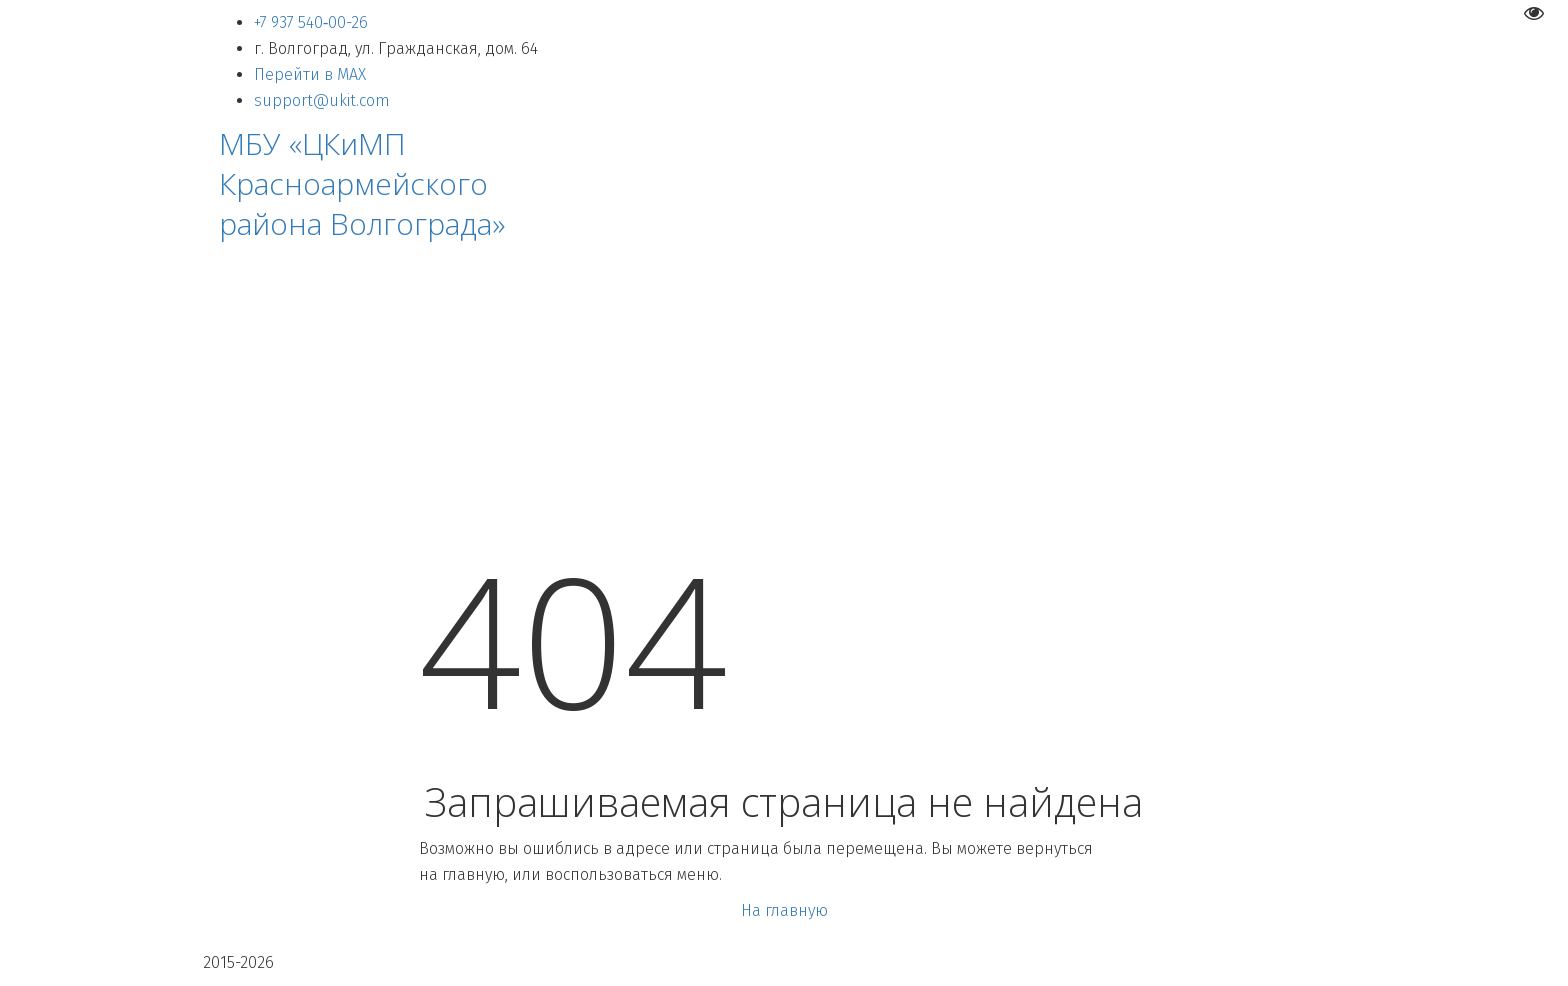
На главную (784, 910)
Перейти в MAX (310, 74)
